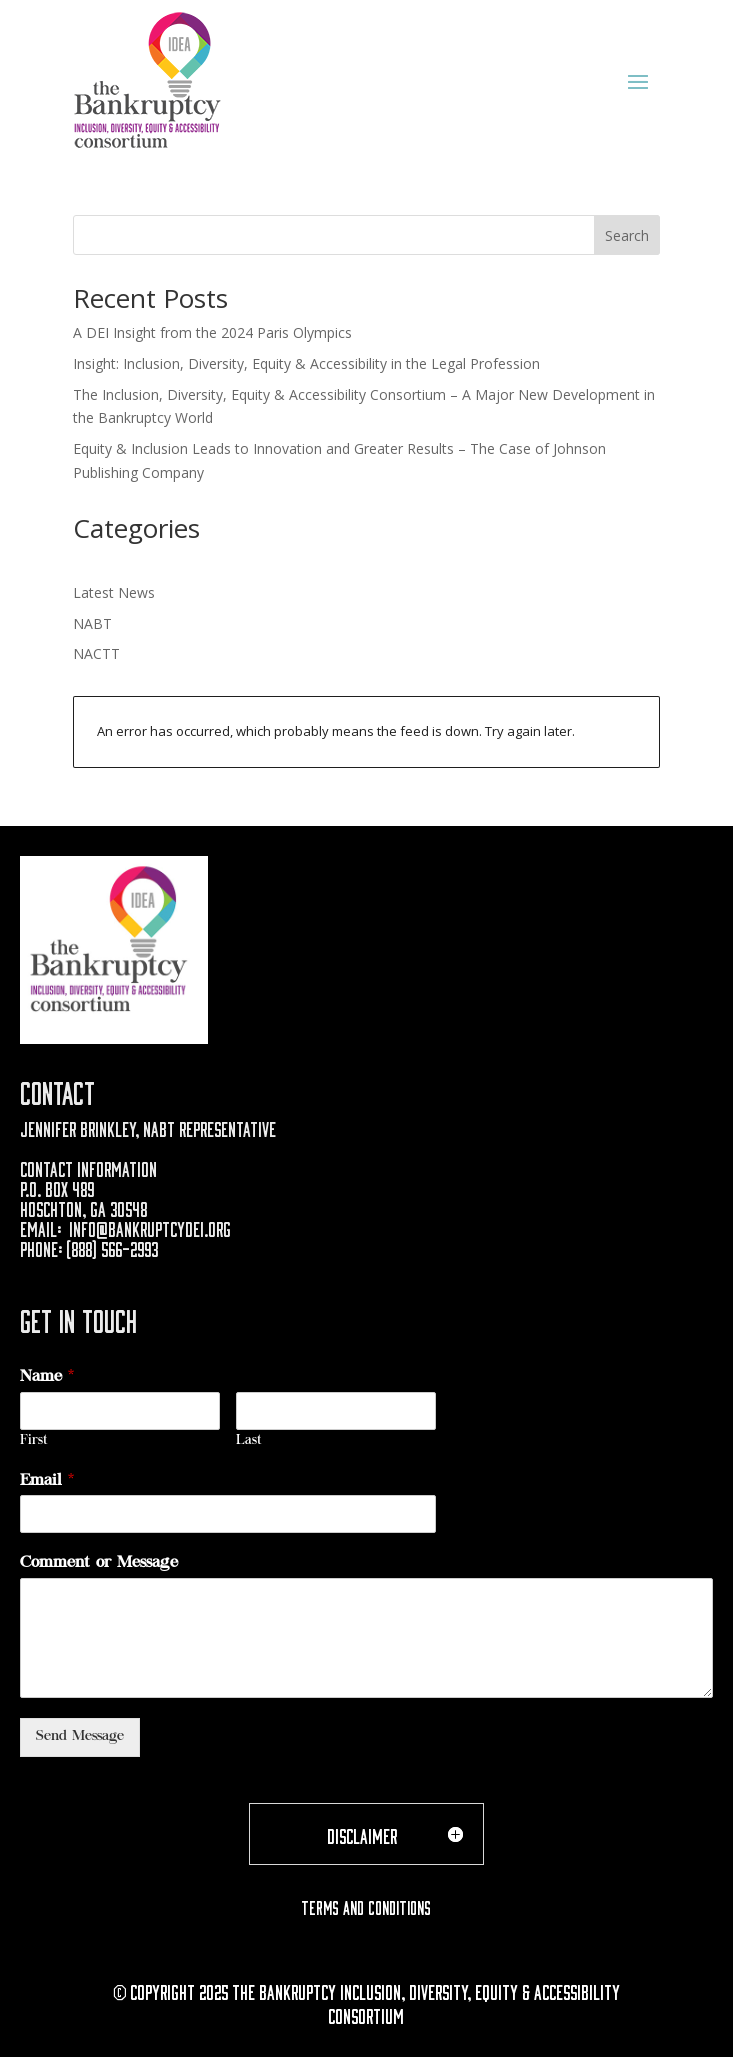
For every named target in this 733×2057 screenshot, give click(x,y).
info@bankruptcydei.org (150, 1227)
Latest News (114, 592)
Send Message (80, 1737)
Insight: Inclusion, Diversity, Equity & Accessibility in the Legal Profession (306, 363)
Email (47, 1481)
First (34, 1441)
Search (627, 235)
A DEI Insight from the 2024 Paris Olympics (212, 332)
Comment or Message (99, 1563)
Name (47, 1377)
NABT (92, 623)
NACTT (96, 653)
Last (249, 1441)
